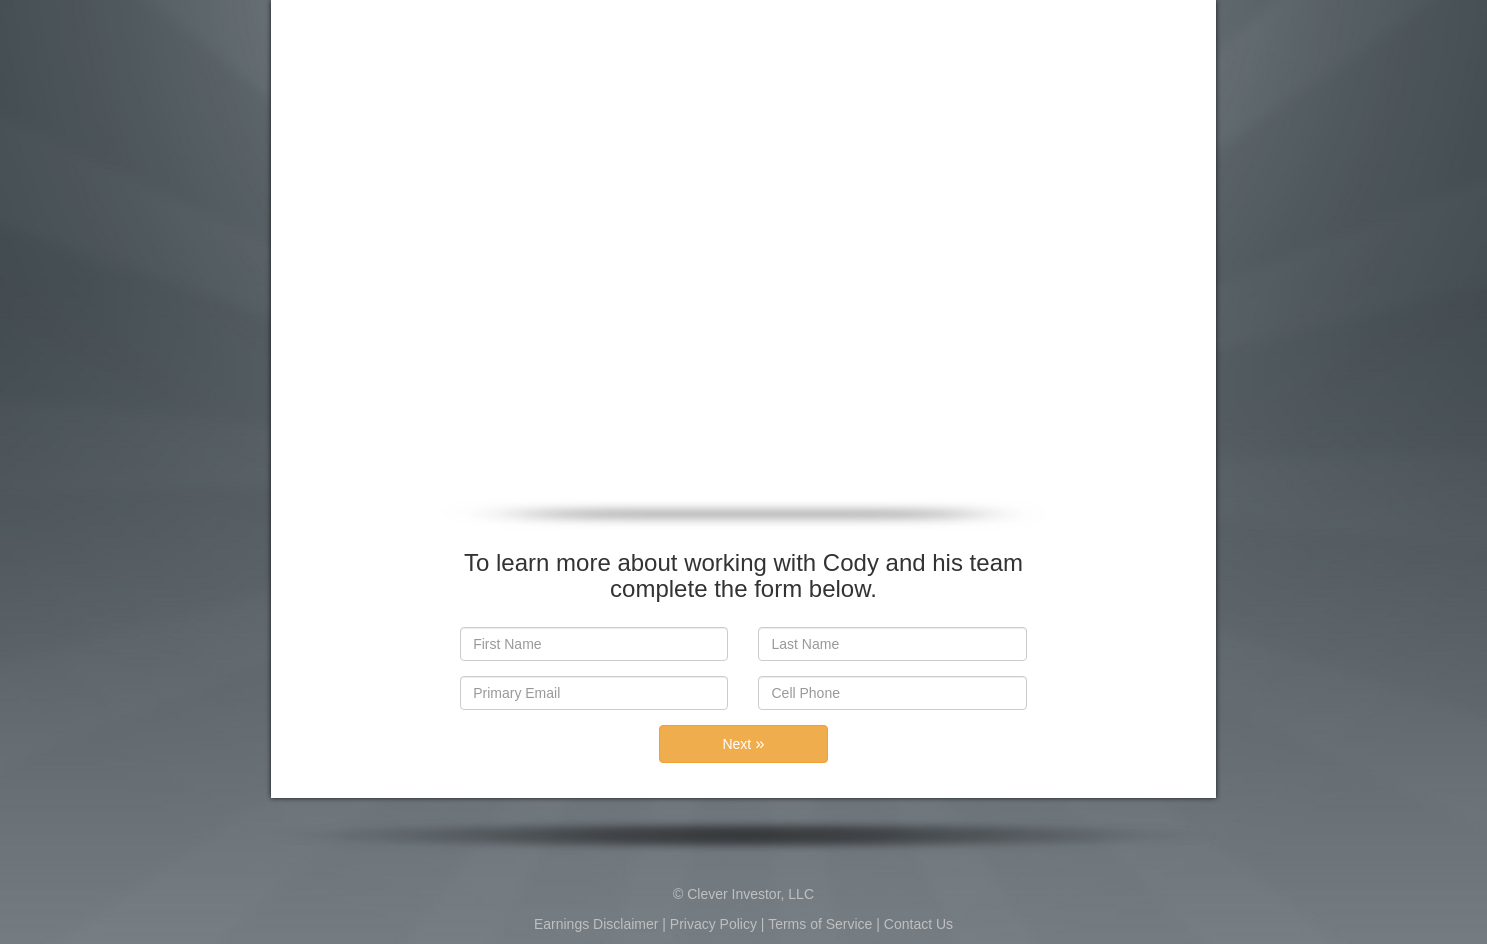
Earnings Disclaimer (596, 924)
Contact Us (918, 924)
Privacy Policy (713, 924)
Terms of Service (820, 924)
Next (744, 744)
